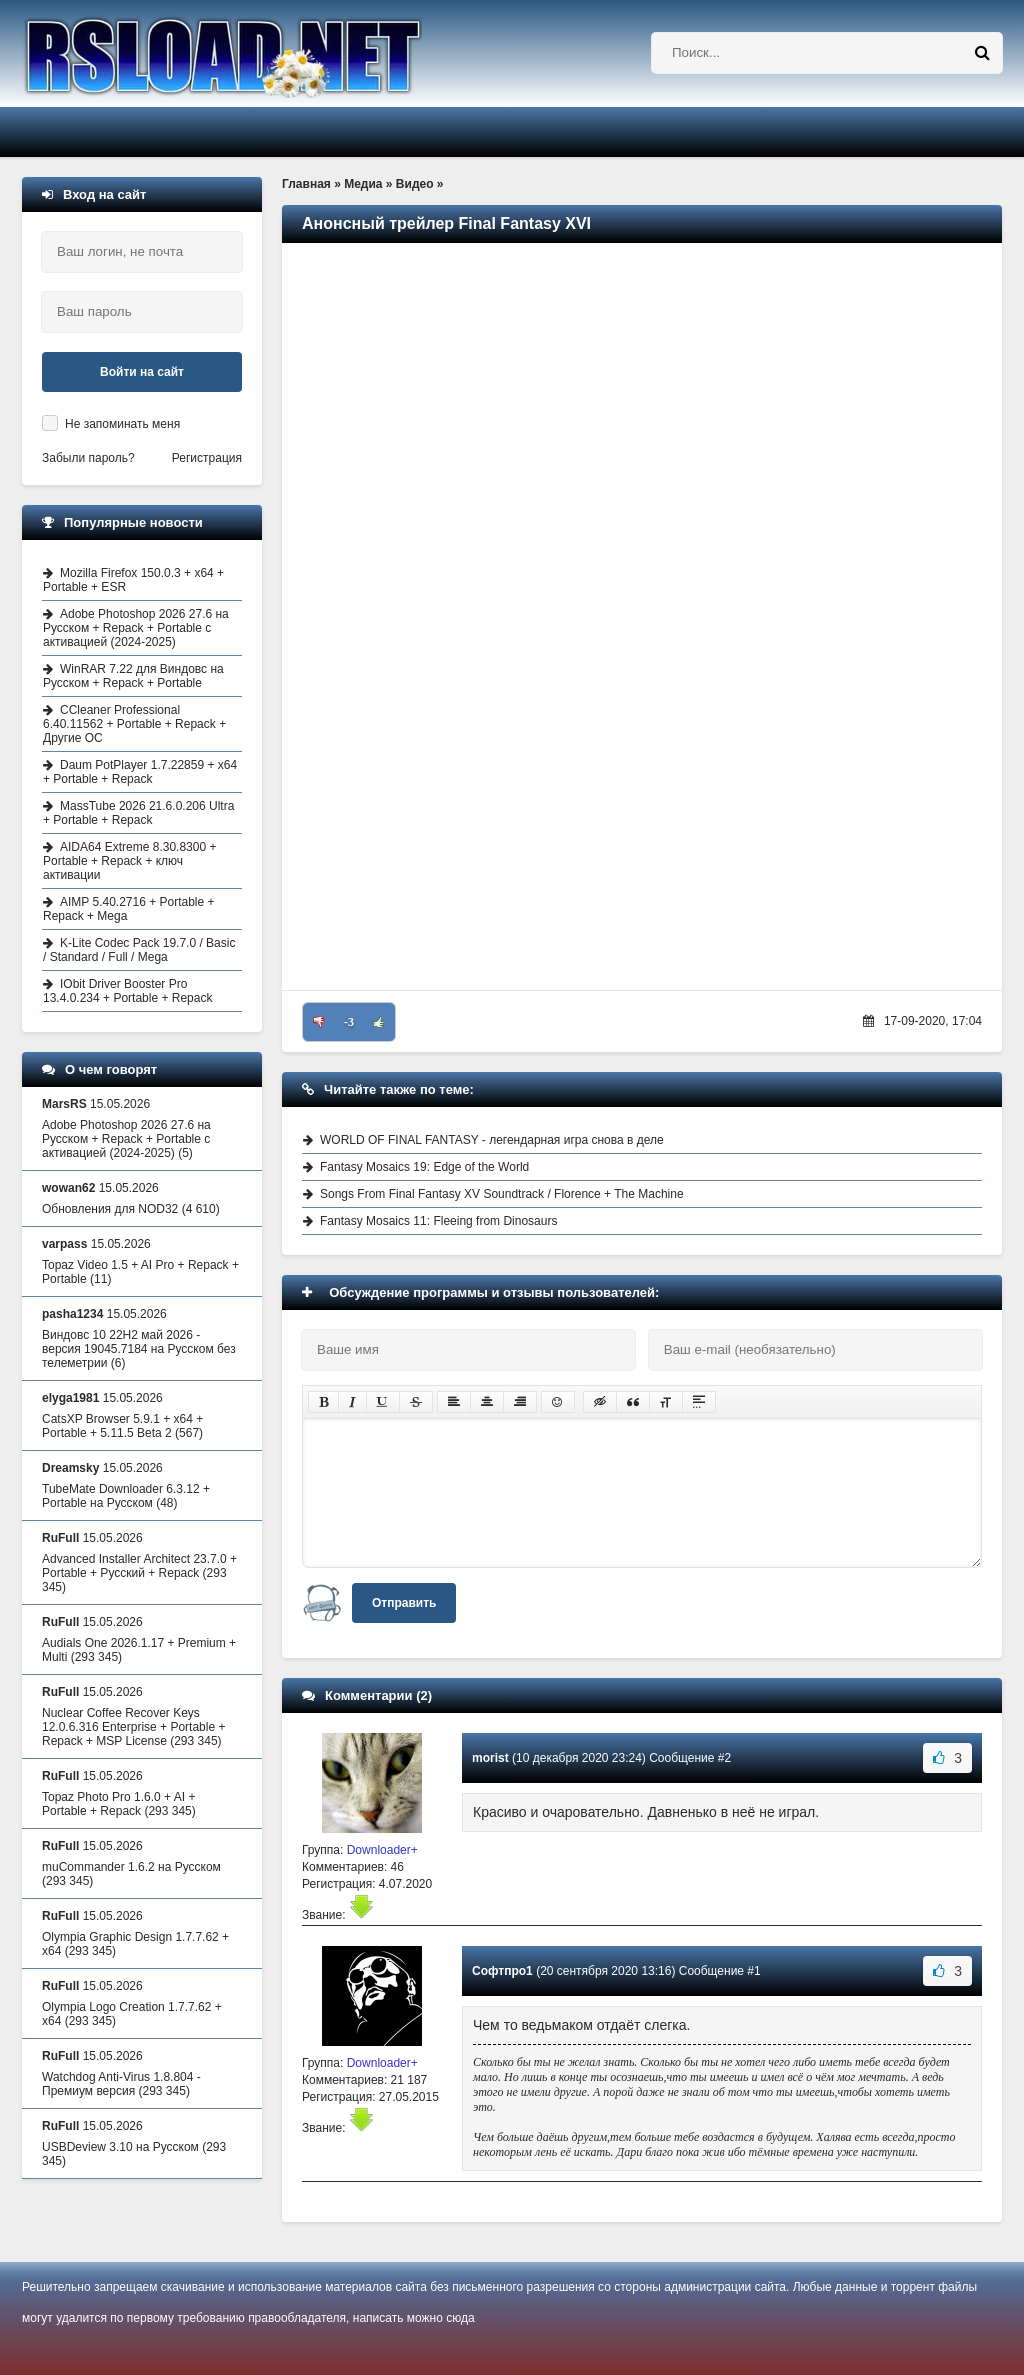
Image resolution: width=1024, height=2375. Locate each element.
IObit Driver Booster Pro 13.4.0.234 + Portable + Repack (127, 991)
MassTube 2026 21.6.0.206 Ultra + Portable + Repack (138, 813)
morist (490, 1758)
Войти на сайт (142, 372)
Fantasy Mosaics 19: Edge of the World (424, 1167)
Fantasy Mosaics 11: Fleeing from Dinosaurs (438, 1221)
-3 (349, 1022)
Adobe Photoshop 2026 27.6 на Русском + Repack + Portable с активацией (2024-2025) (136, 628)
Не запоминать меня (122, 424)
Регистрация (207, 458)
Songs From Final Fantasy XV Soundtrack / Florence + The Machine (502, 1194)
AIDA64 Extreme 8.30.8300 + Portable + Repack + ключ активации (129, 861)
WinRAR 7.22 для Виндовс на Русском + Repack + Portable (133, 676)
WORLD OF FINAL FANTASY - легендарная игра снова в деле (492, 1140)
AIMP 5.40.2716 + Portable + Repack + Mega (129, 909)
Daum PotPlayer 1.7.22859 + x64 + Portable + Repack (140, 772)
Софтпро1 (502, 1971)
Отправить (404, 1603)
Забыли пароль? (88, 458)
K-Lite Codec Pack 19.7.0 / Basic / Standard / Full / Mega (139, 950)
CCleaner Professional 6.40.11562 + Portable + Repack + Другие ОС (134, 724)
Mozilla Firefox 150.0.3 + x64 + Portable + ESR (133, 580)
